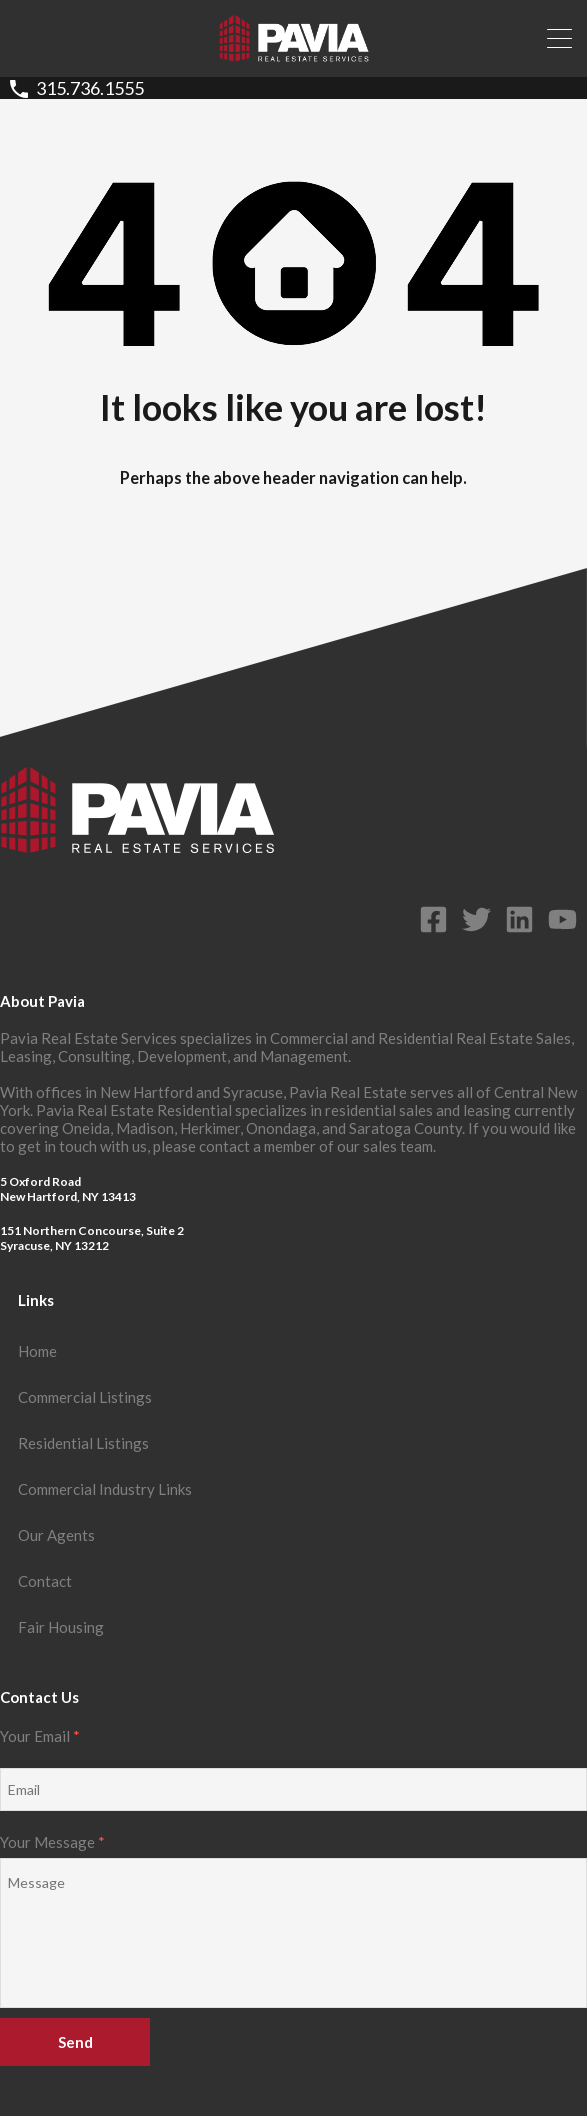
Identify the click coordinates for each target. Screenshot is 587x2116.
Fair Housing (61, 1627)
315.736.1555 (90, 88)
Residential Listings (83, 1443)
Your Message (293, 1921)
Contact (45, 1581)
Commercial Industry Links (105, 1489)
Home (37, 1351)
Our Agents (56, 1535)
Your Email (293, 1769)
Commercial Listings (85, 1397)
